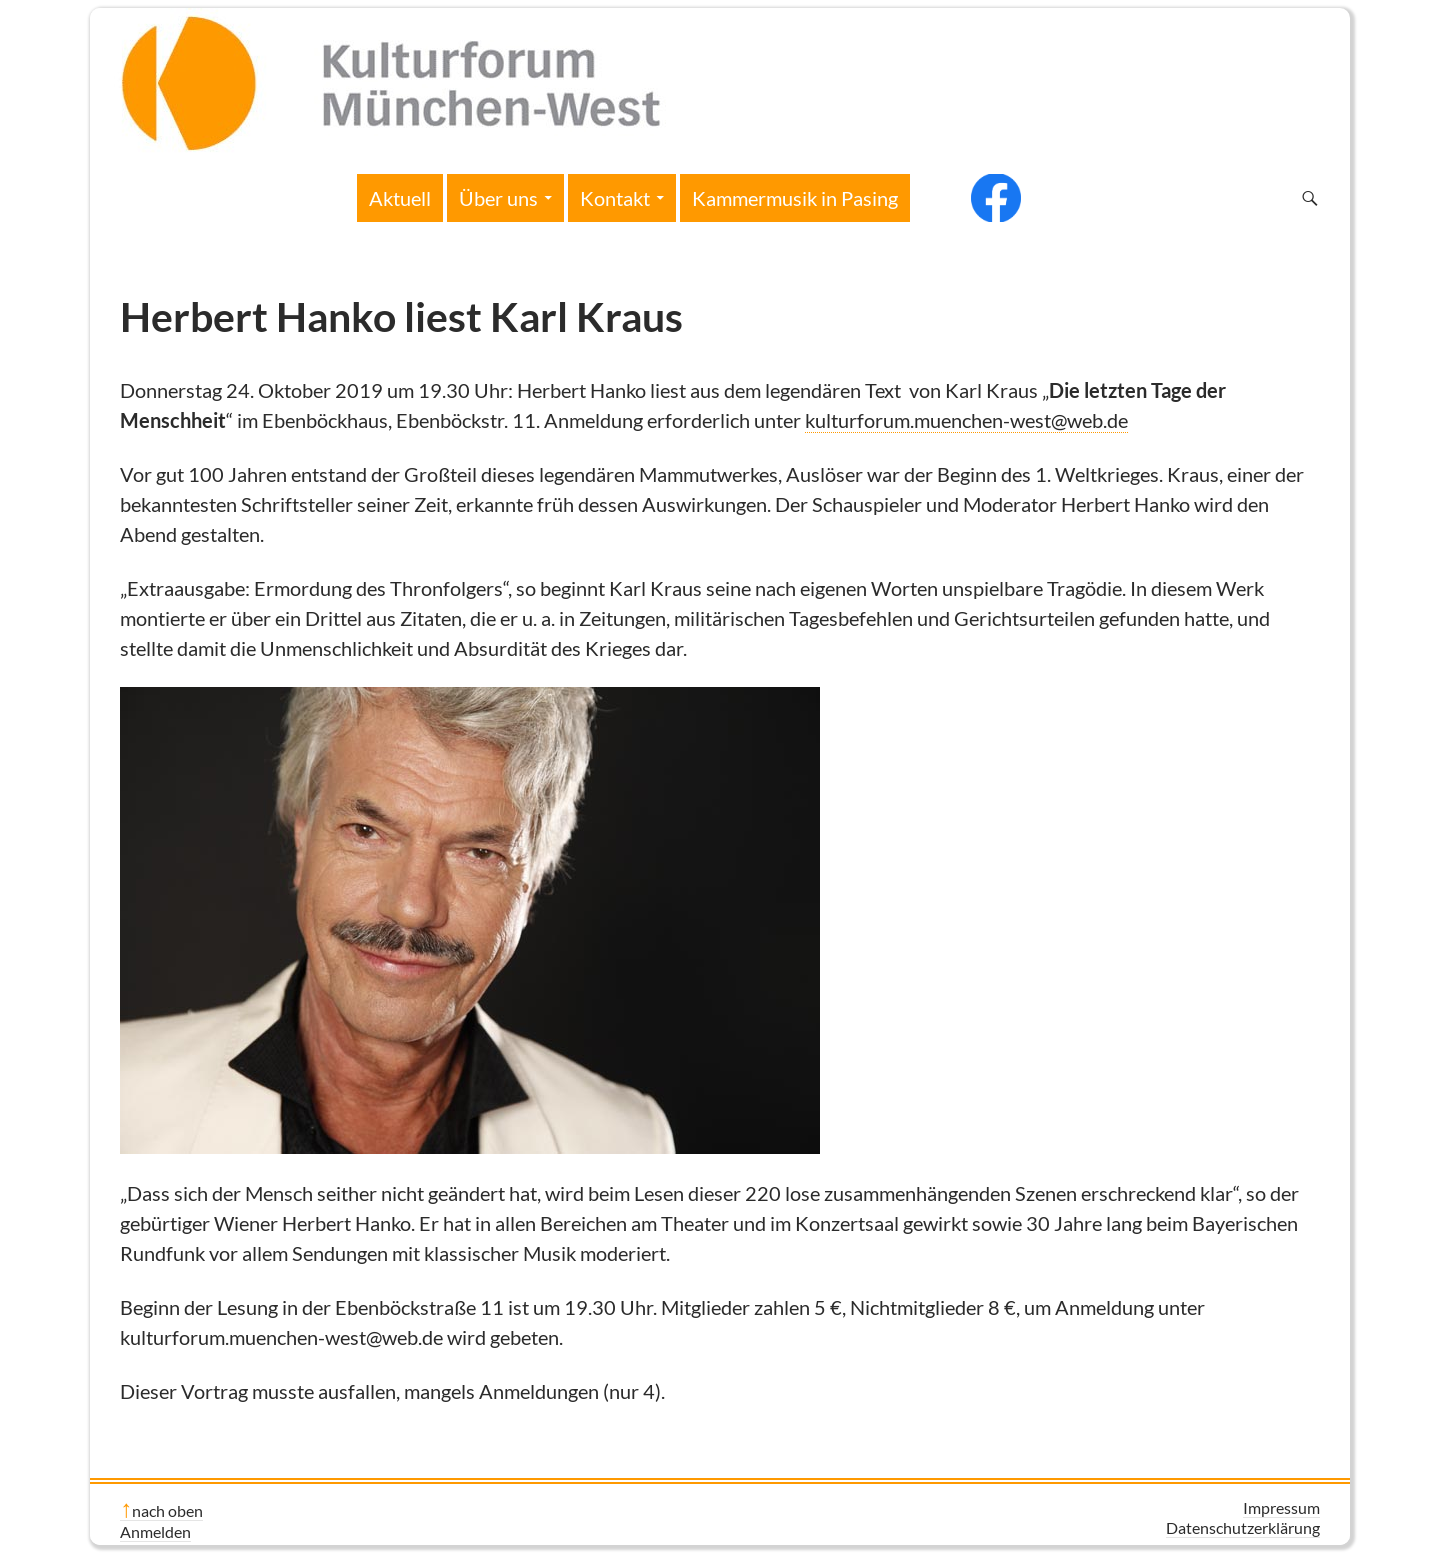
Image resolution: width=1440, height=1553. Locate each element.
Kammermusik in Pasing (795, 198)
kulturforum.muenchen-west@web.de (966, 420)
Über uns (498, 198)
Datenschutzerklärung (1243, 1527)
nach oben (167, 1510)
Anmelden (155, 1531)
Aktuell (400, 198)
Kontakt (615, 198)
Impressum (1281, 1507)
